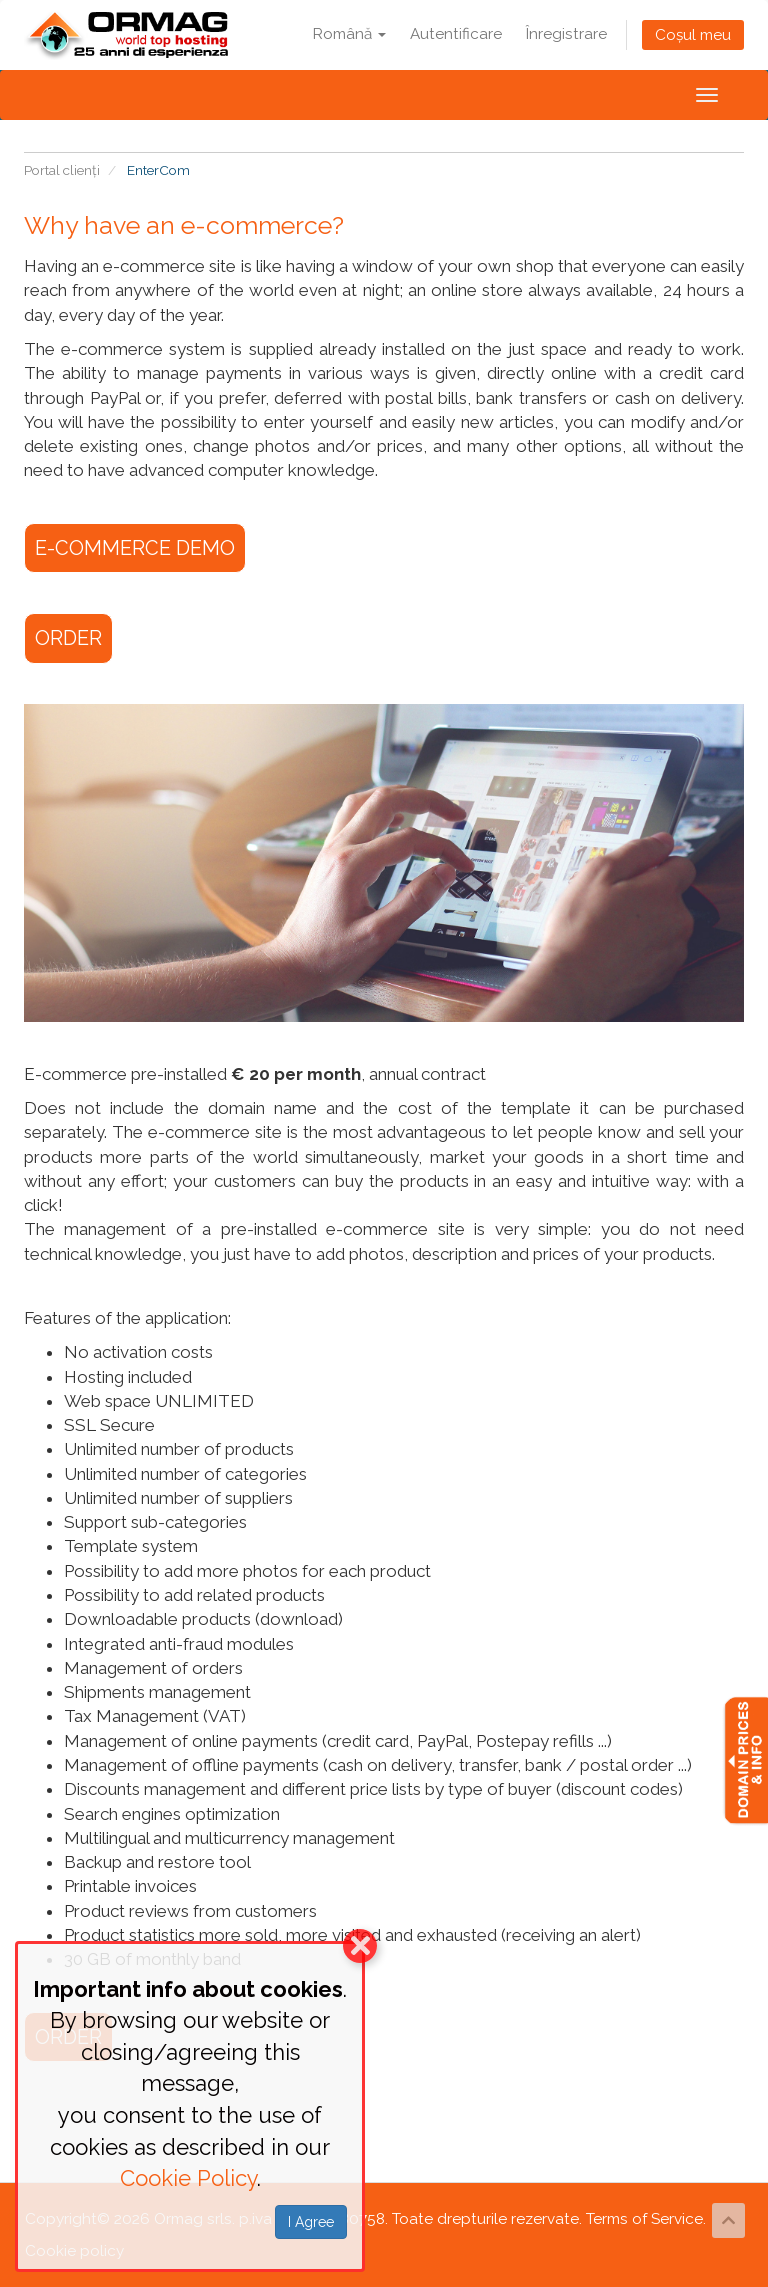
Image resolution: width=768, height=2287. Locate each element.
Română (349, 34)
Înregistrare (566, 34)
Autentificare (456, 34)
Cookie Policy (188, 2178)
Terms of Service (644, 2219)
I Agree (311, 2222)
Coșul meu (693, 35)
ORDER (68, 638)
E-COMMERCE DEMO (135, 548)
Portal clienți (62, 170)
